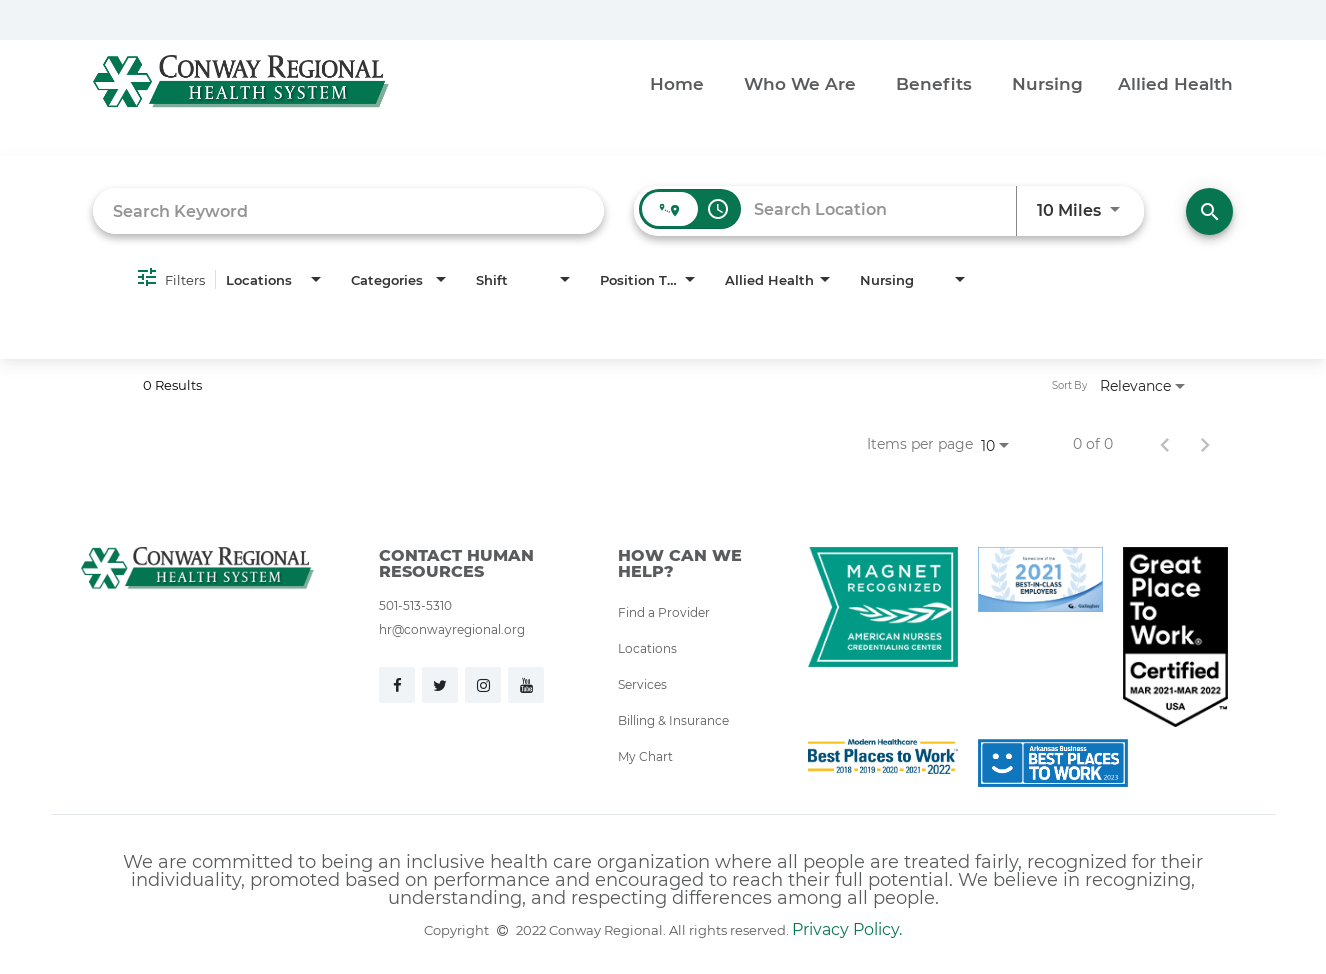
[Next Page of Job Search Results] (1205, 444)
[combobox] (348, 210)
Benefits (934, 83)
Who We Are (800, 83)
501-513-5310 (415, 605)
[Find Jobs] (1209, 211)
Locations (647, 648)
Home (677, 83)
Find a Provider (664, 612)
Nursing (1047, 83)
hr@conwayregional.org (452, 629)
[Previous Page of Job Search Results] (1165, 444)
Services (642, 684)
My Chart (645, 756)
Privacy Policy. (847, 928)
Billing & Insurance (673, 720)
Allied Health (1175, 83)
